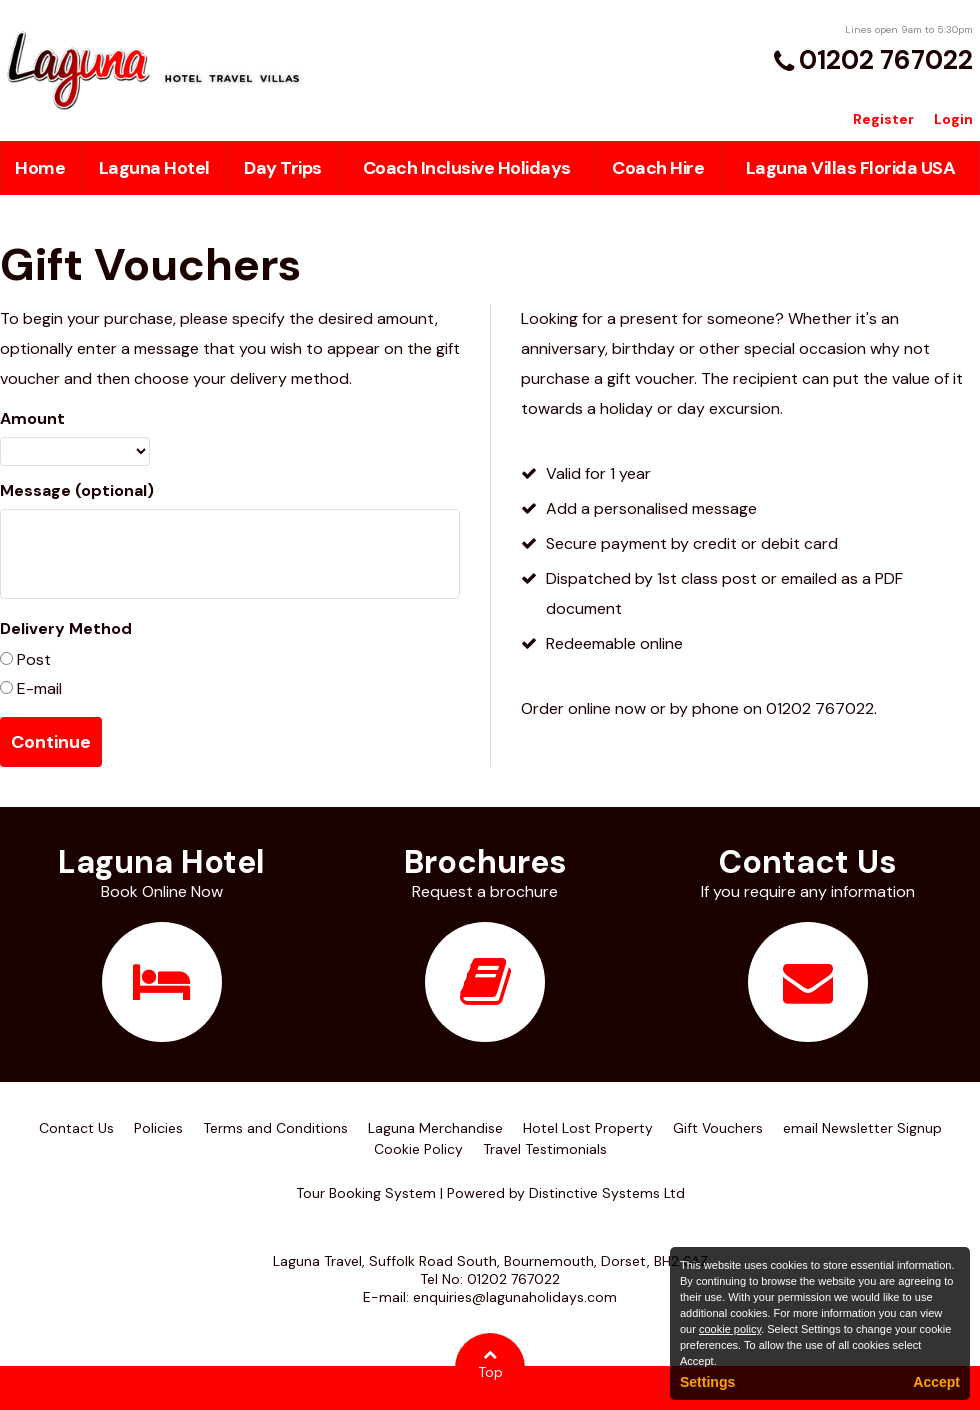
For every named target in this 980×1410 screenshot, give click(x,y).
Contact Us (76, 1128)
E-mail (37, 688)
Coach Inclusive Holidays (467, 168)
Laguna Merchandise (435, 1128)
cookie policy (730, 1329)
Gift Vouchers (718, 1128)
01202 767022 (886, 60)
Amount (32, 418)
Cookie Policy (418, 1149)
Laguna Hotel (154, 168)
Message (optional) (77, 490)
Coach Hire (658, 168)
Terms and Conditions (275, 1128)
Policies (158, 1128)
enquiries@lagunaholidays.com (515, 1297)
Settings (707, 1382)
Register (883, 119)
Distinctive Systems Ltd (607, 1193)
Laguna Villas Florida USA (851, 168)
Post (32, 659)
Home (40, 168)
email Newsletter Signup (862, 1128)
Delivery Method (66, 628)
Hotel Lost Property (588, 1128)
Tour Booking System (366, 1193)
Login (953, 119)
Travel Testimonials (545, 1149)
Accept (936, 1382)
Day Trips (283, 168)
